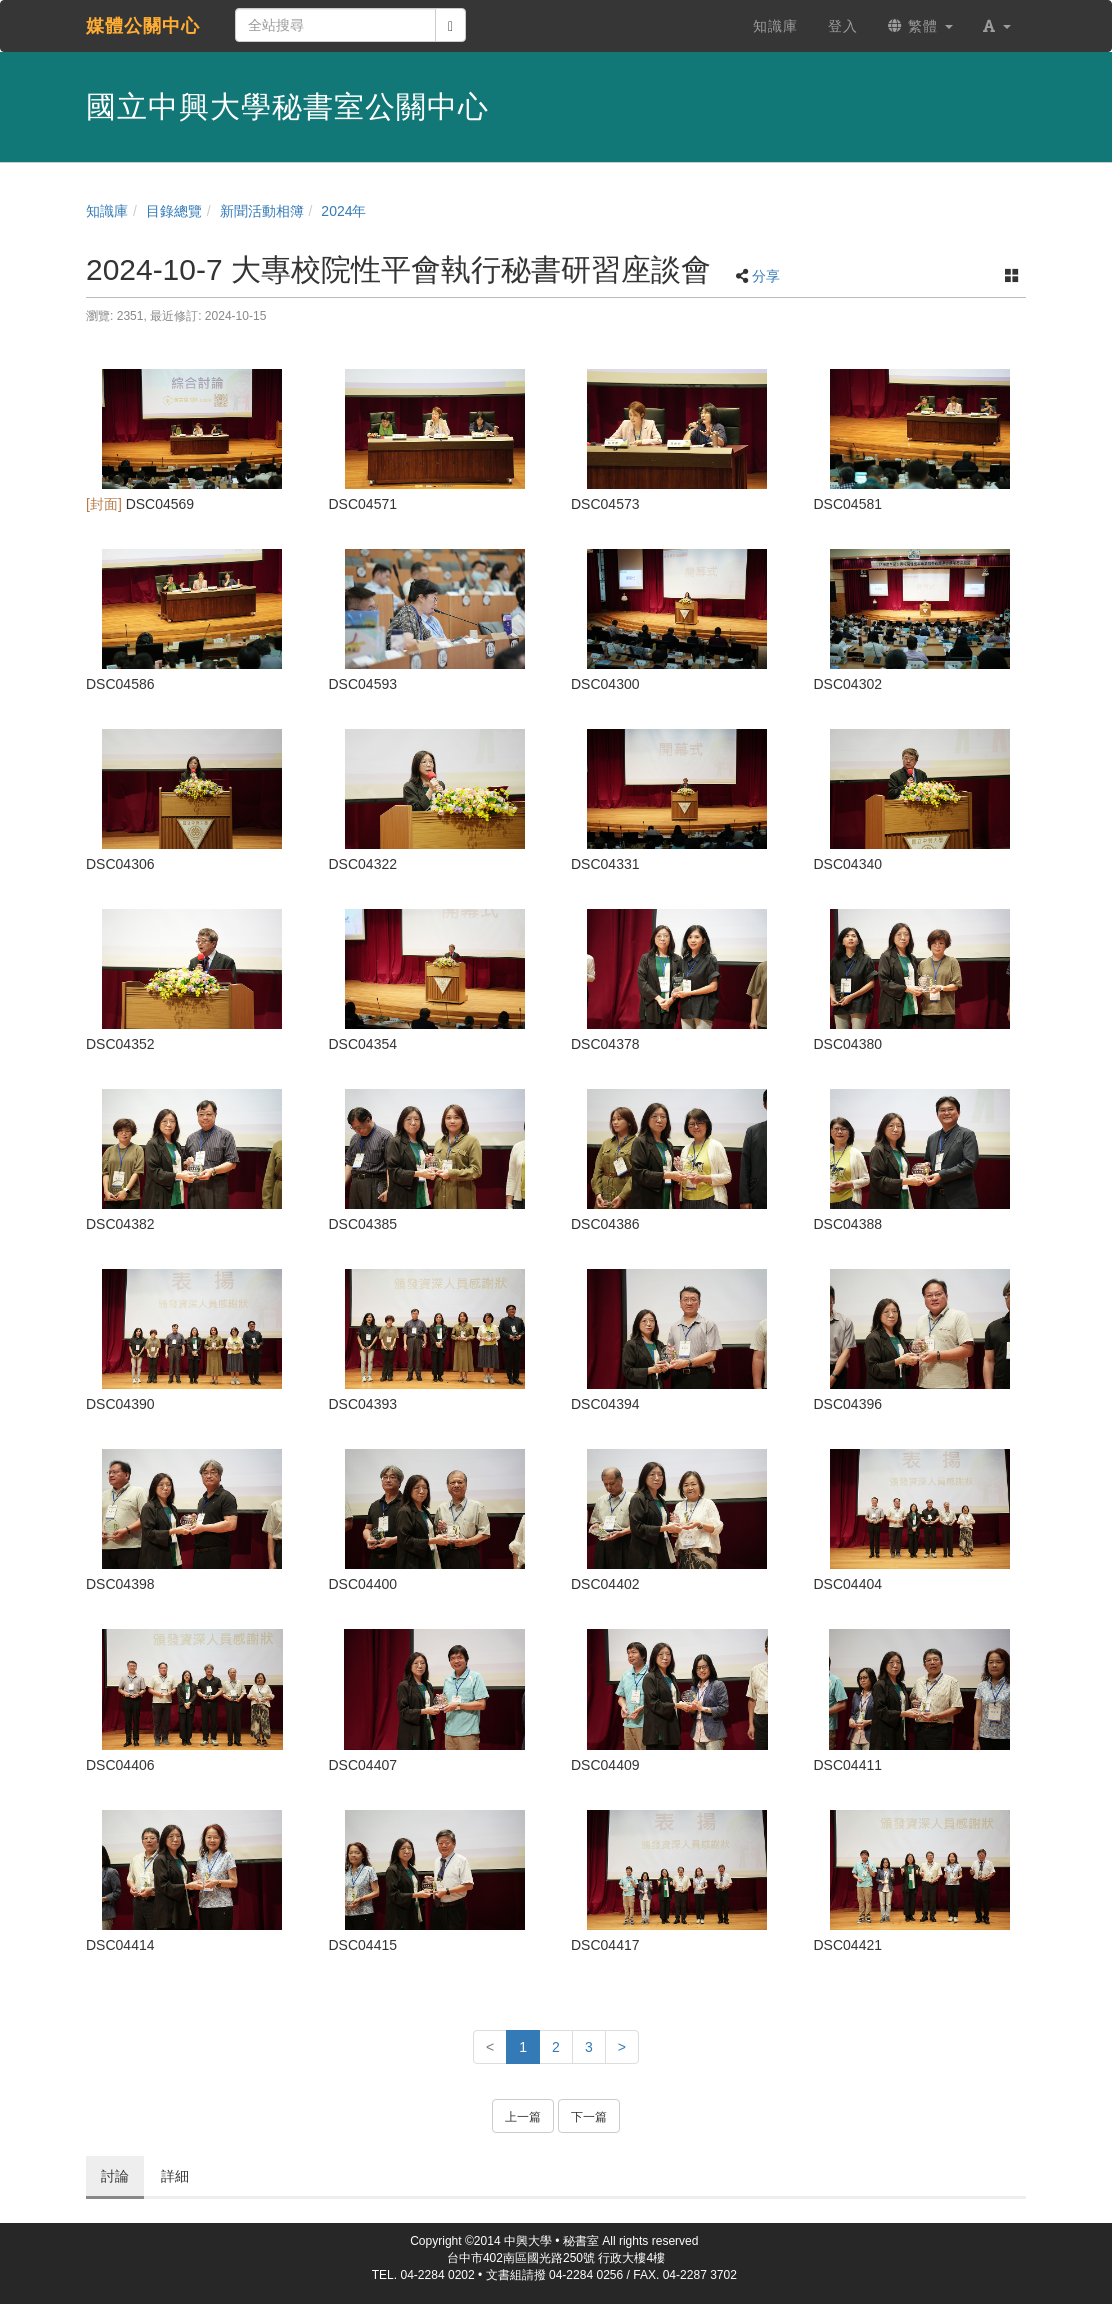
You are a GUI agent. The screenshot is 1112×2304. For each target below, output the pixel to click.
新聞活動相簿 (262, 211)
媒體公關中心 (143, 26)
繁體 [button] (920, 26)
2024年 (343, 211)
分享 (766, 276)
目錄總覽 (174, 211)
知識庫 (107, 211)
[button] (997, 26)
